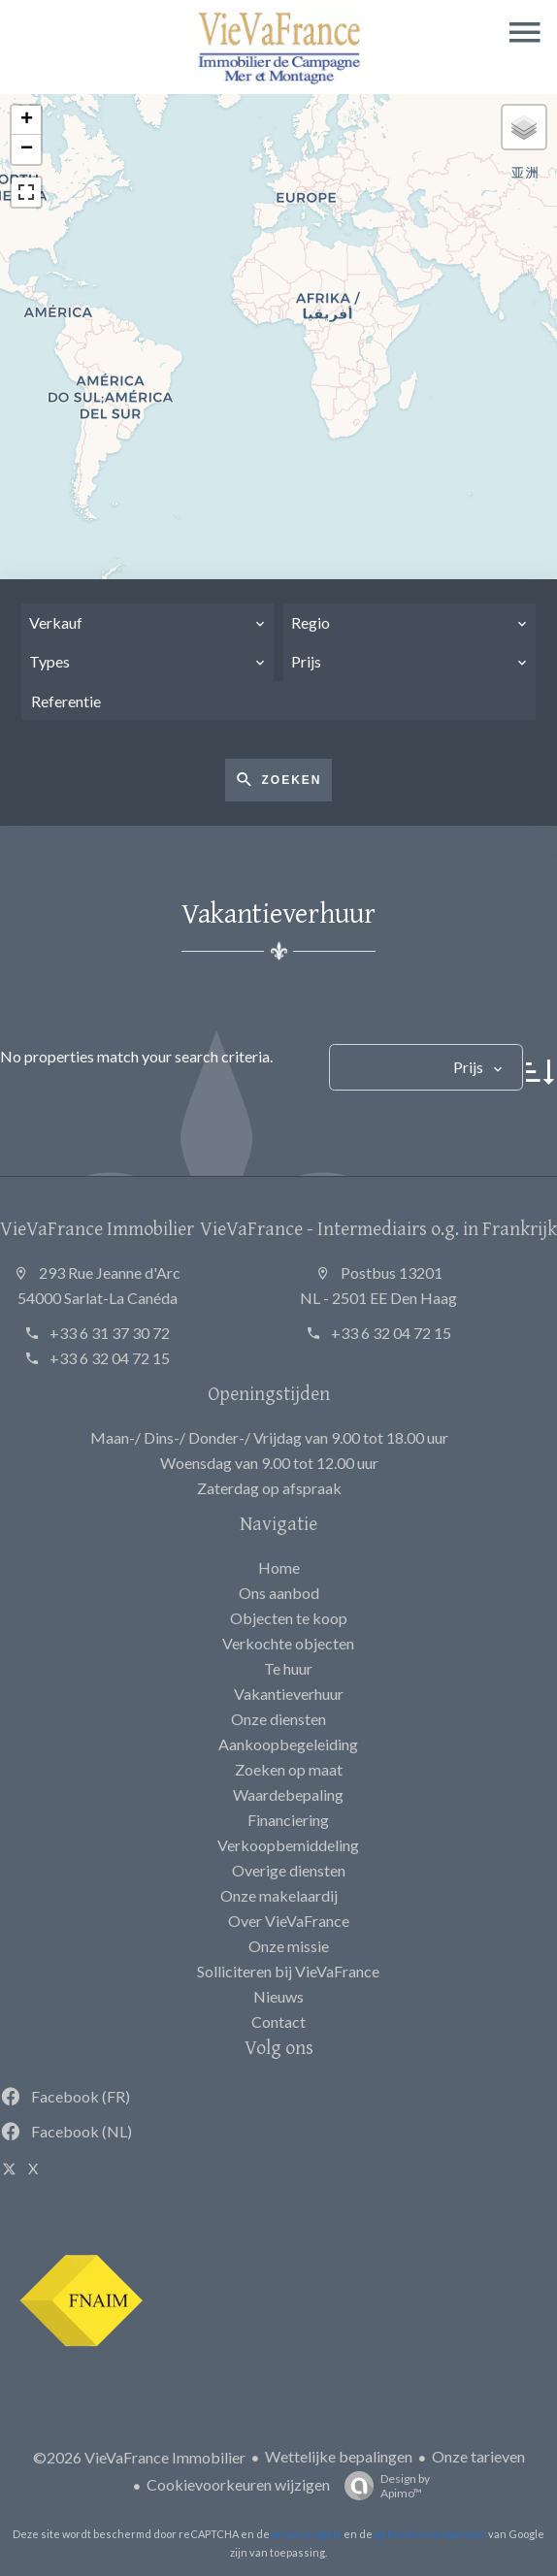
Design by (382, 2485)
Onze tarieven (478, 2456)
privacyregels (307, 2533)
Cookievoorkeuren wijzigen (238, 2484)
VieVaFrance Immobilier (97, 1228)
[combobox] (147, 622)
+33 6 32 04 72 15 (109, 1358)
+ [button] (26, 120)
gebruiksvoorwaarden (430, 2533)
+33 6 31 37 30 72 (109, 1332)
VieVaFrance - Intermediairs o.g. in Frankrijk (378, 1228)
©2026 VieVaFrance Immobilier (139, 2457)
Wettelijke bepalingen (338, 2456)
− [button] (26, 149)
